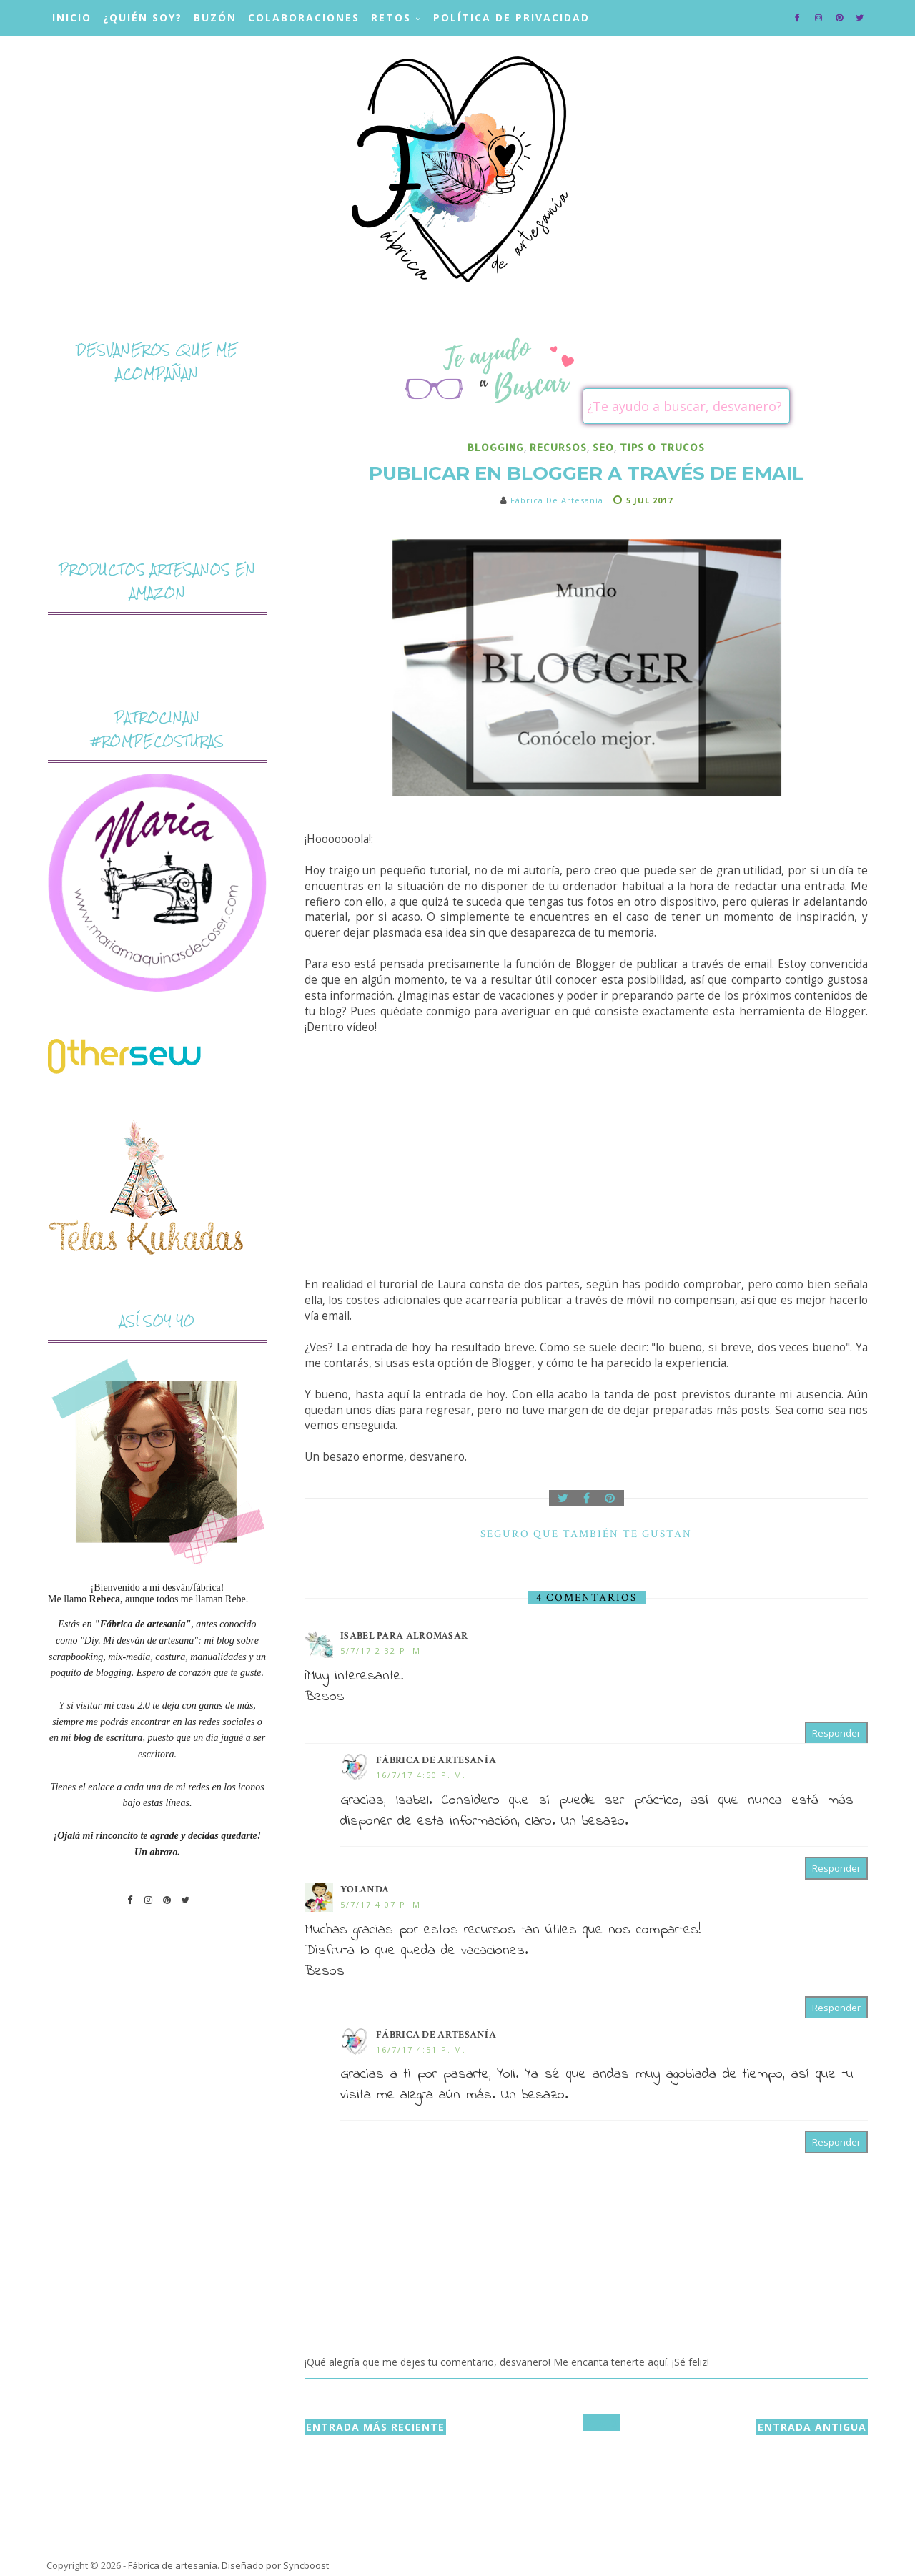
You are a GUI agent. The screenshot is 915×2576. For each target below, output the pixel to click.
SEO (603, 447)
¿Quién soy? (142, 17)
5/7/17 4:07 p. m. (382, 1904)
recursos (558, 447)
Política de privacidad (511, 17)
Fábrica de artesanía (436, 1760)
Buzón (215, 17)
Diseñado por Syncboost (275, 2565)
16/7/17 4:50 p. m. (421, 1775)
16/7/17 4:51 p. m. (421, 2049)
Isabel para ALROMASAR (404, 1635)
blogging (496, 447)
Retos (391, 17)
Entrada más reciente (375, 2427)
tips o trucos (662, 447)
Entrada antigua (812, 2427)
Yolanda (364, 1889)
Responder (836, 1733)
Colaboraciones (304, 17)
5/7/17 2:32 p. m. (382, 1650)
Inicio (72, 17)
